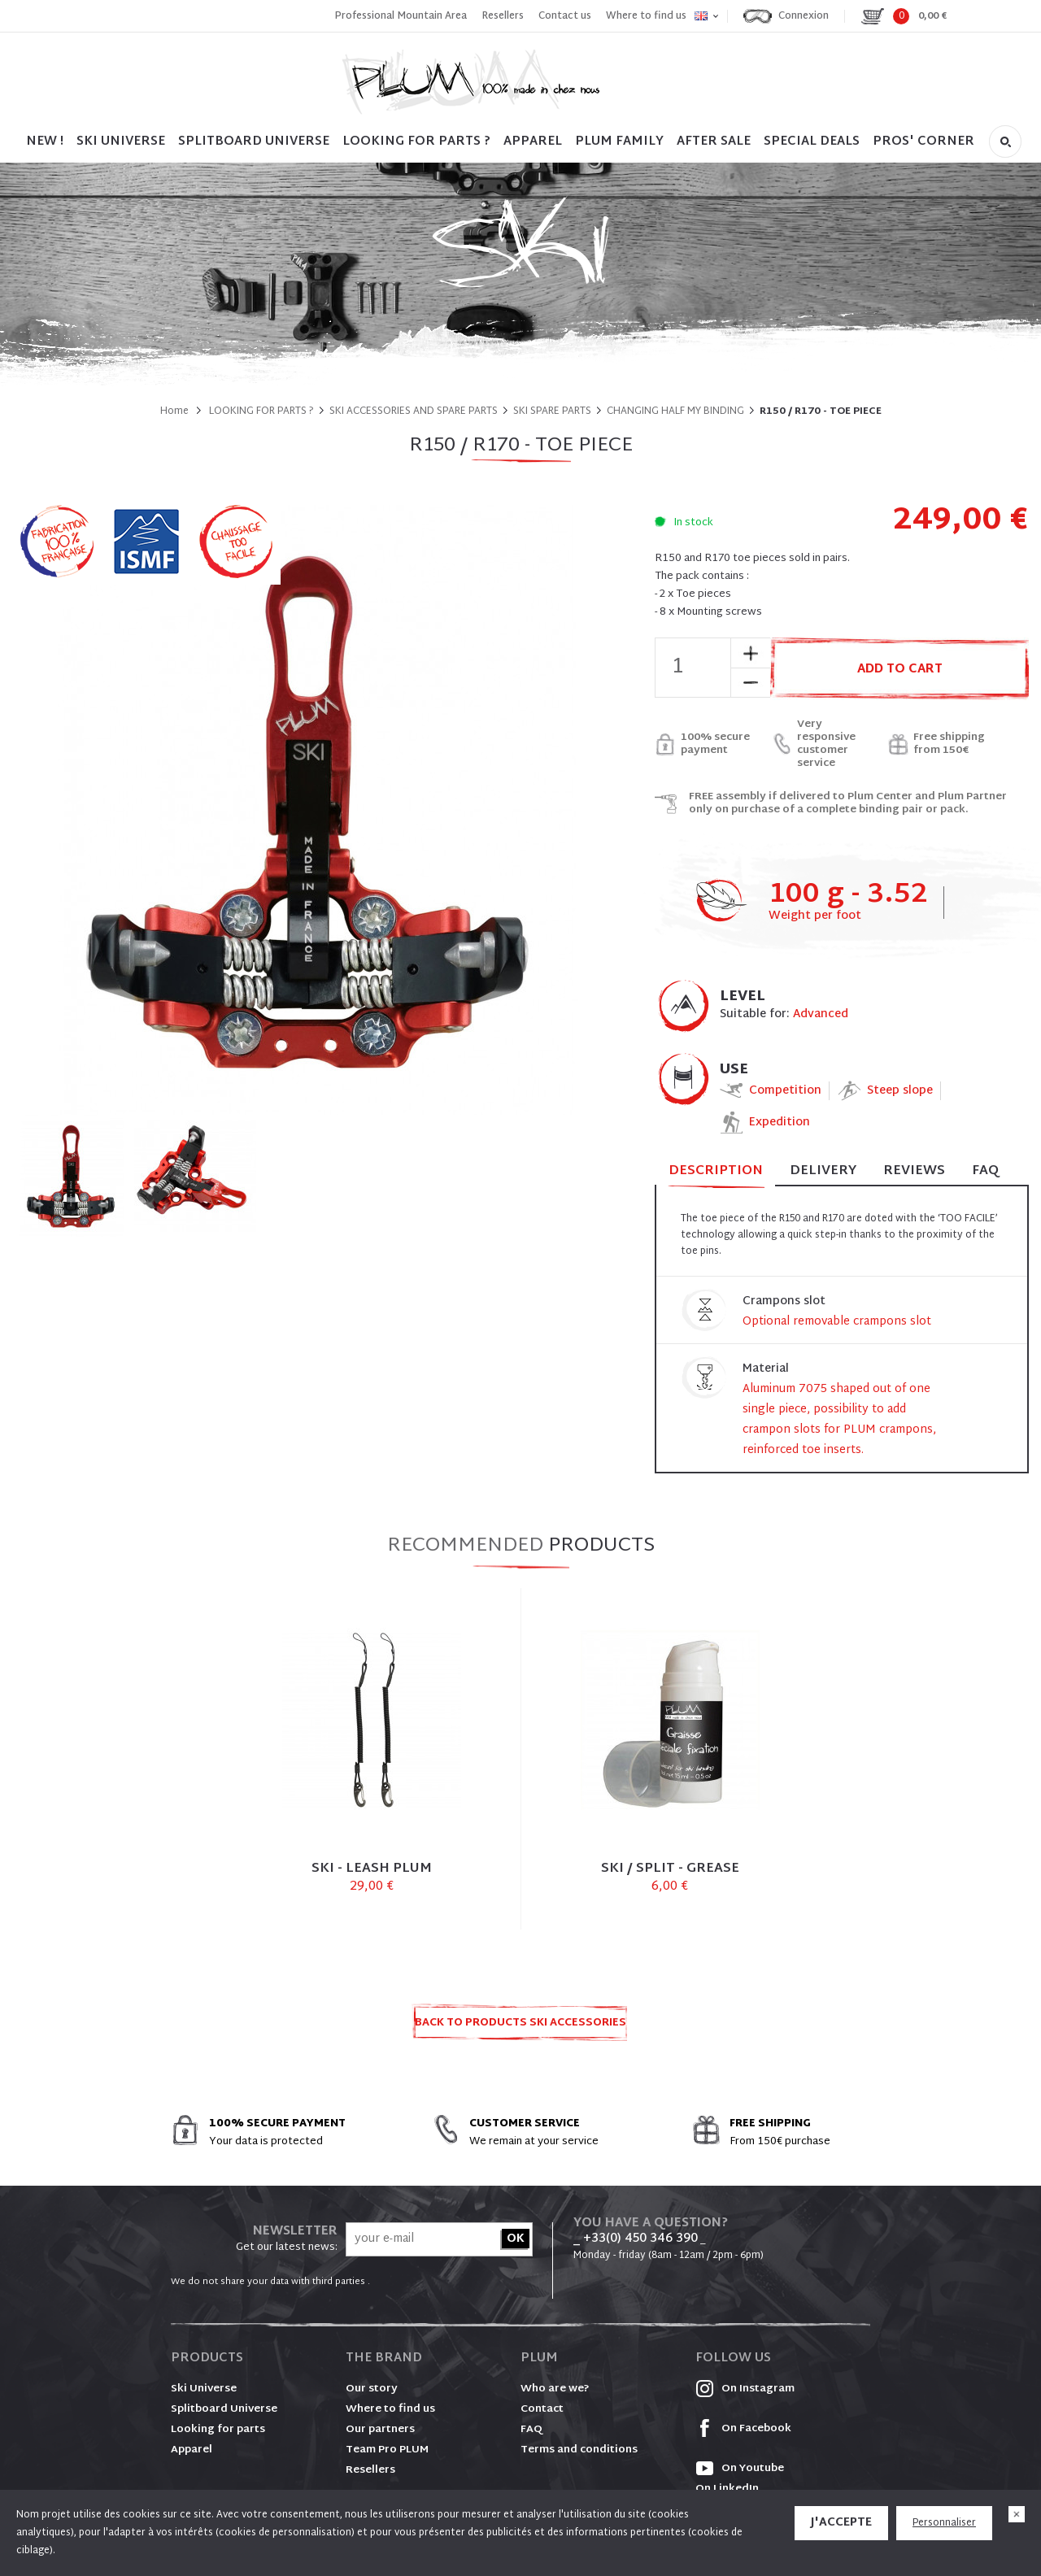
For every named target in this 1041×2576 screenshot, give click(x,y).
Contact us (564, 16)
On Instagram (745, 2389)
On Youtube (739, 2468)
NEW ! (44, 142)
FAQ (985, 1171)
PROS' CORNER (923, 142)
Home (174, 411)
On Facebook (743, 2429)
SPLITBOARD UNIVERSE (253, 142)
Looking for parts (218, 2429)
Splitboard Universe (224, 2409)
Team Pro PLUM (387, 2450)
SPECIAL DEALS (812, 142)
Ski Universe (204, 2389)
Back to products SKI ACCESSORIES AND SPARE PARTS (520, 2027)
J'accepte (841, 2523)
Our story (372, 2389)
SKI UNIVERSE (120, 142)
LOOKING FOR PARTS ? (416, 142)
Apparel (532, 142)
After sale (714, 142)
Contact (542, 2409)
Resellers (502, 16)
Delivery (823, 1171)
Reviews (914, 1171)
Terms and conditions (579, 2450)
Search (1005, 141)
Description (715, 1172)
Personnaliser (944, 2523)
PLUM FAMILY (619, 142)
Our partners (380, 2429)
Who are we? (555, 2389)
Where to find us (646, 16)
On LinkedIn (727, 2489)
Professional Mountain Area (400, 16)
